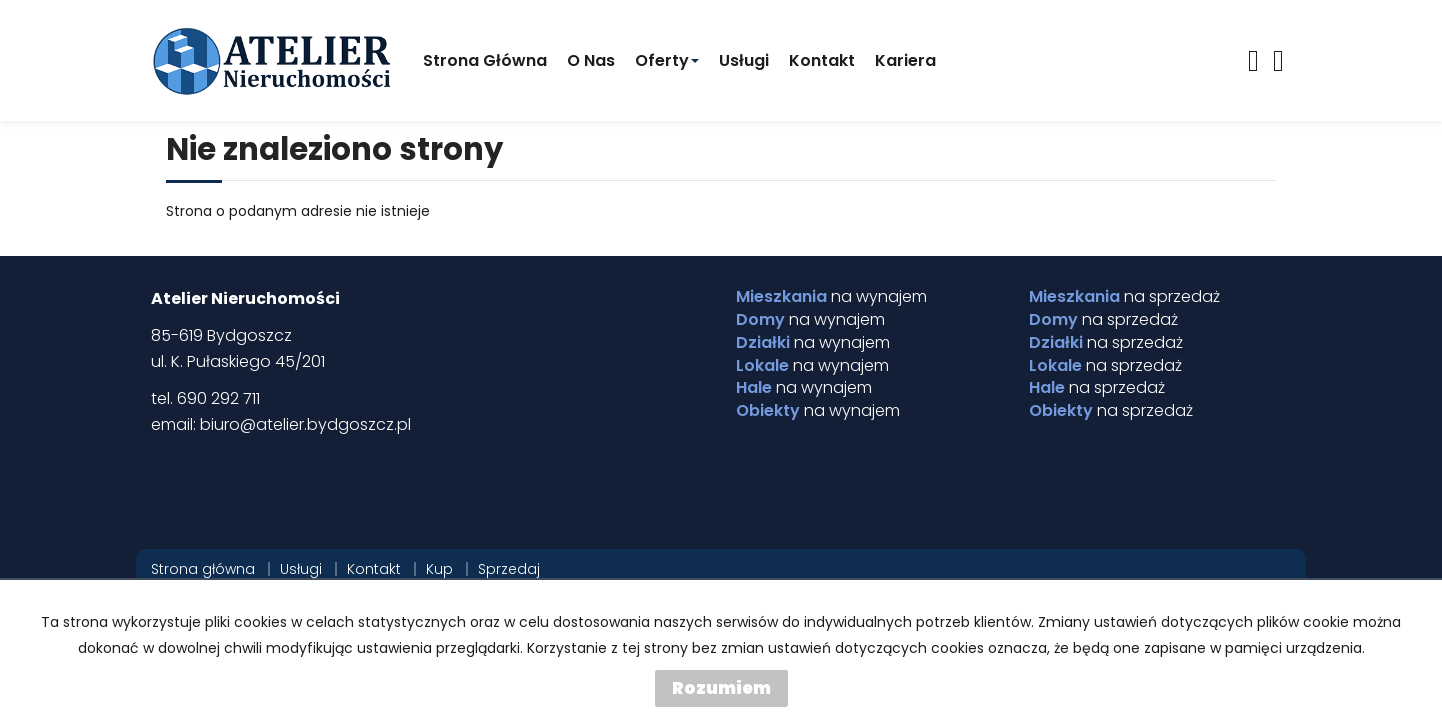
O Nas (591, 60)
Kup (439, 569)
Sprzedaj (509, 569)
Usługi (744, 60)
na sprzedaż (1124, 297)
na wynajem (831, 297)
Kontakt (822, 60)
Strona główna (485, 60)
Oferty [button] (667, 60)
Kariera (905, 60)
